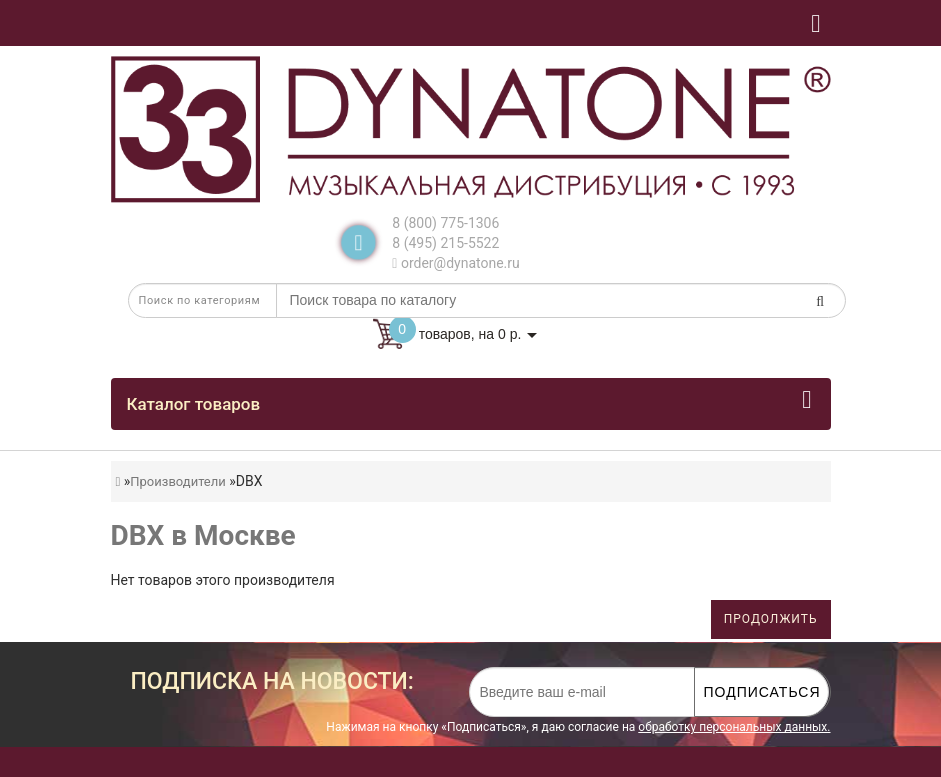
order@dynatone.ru (455, 263)
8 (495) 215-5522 (445, 243)
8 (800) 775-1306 (445, 223)
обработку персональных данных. (734, 727)
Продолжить (771, 619)
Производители (178, 481)
